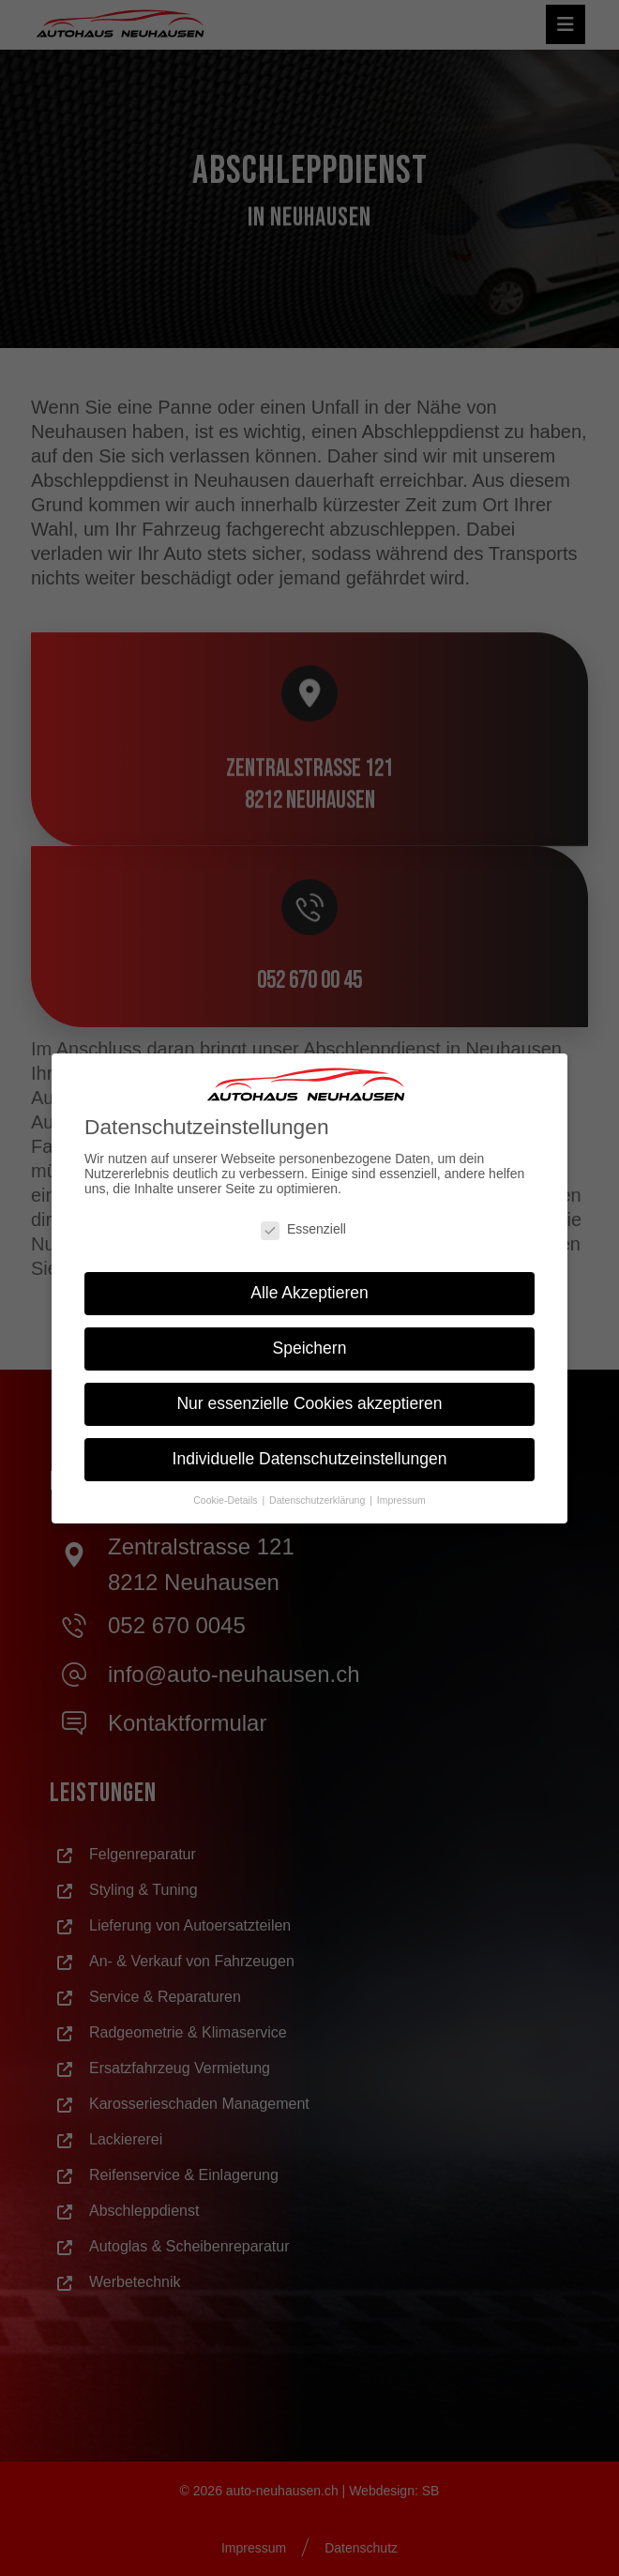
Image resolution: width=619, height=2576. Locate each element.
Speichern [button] (310, 1348)
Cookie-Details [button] (226, 1499)
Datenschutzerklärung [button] (318, 1499)
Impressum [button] (401, 1499)
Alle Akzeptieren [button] (309, 1292)
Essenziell (303, 1227)
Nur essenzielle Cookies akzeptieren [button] (310, 1403)
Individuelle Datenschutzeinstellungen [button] (309, 1457)
